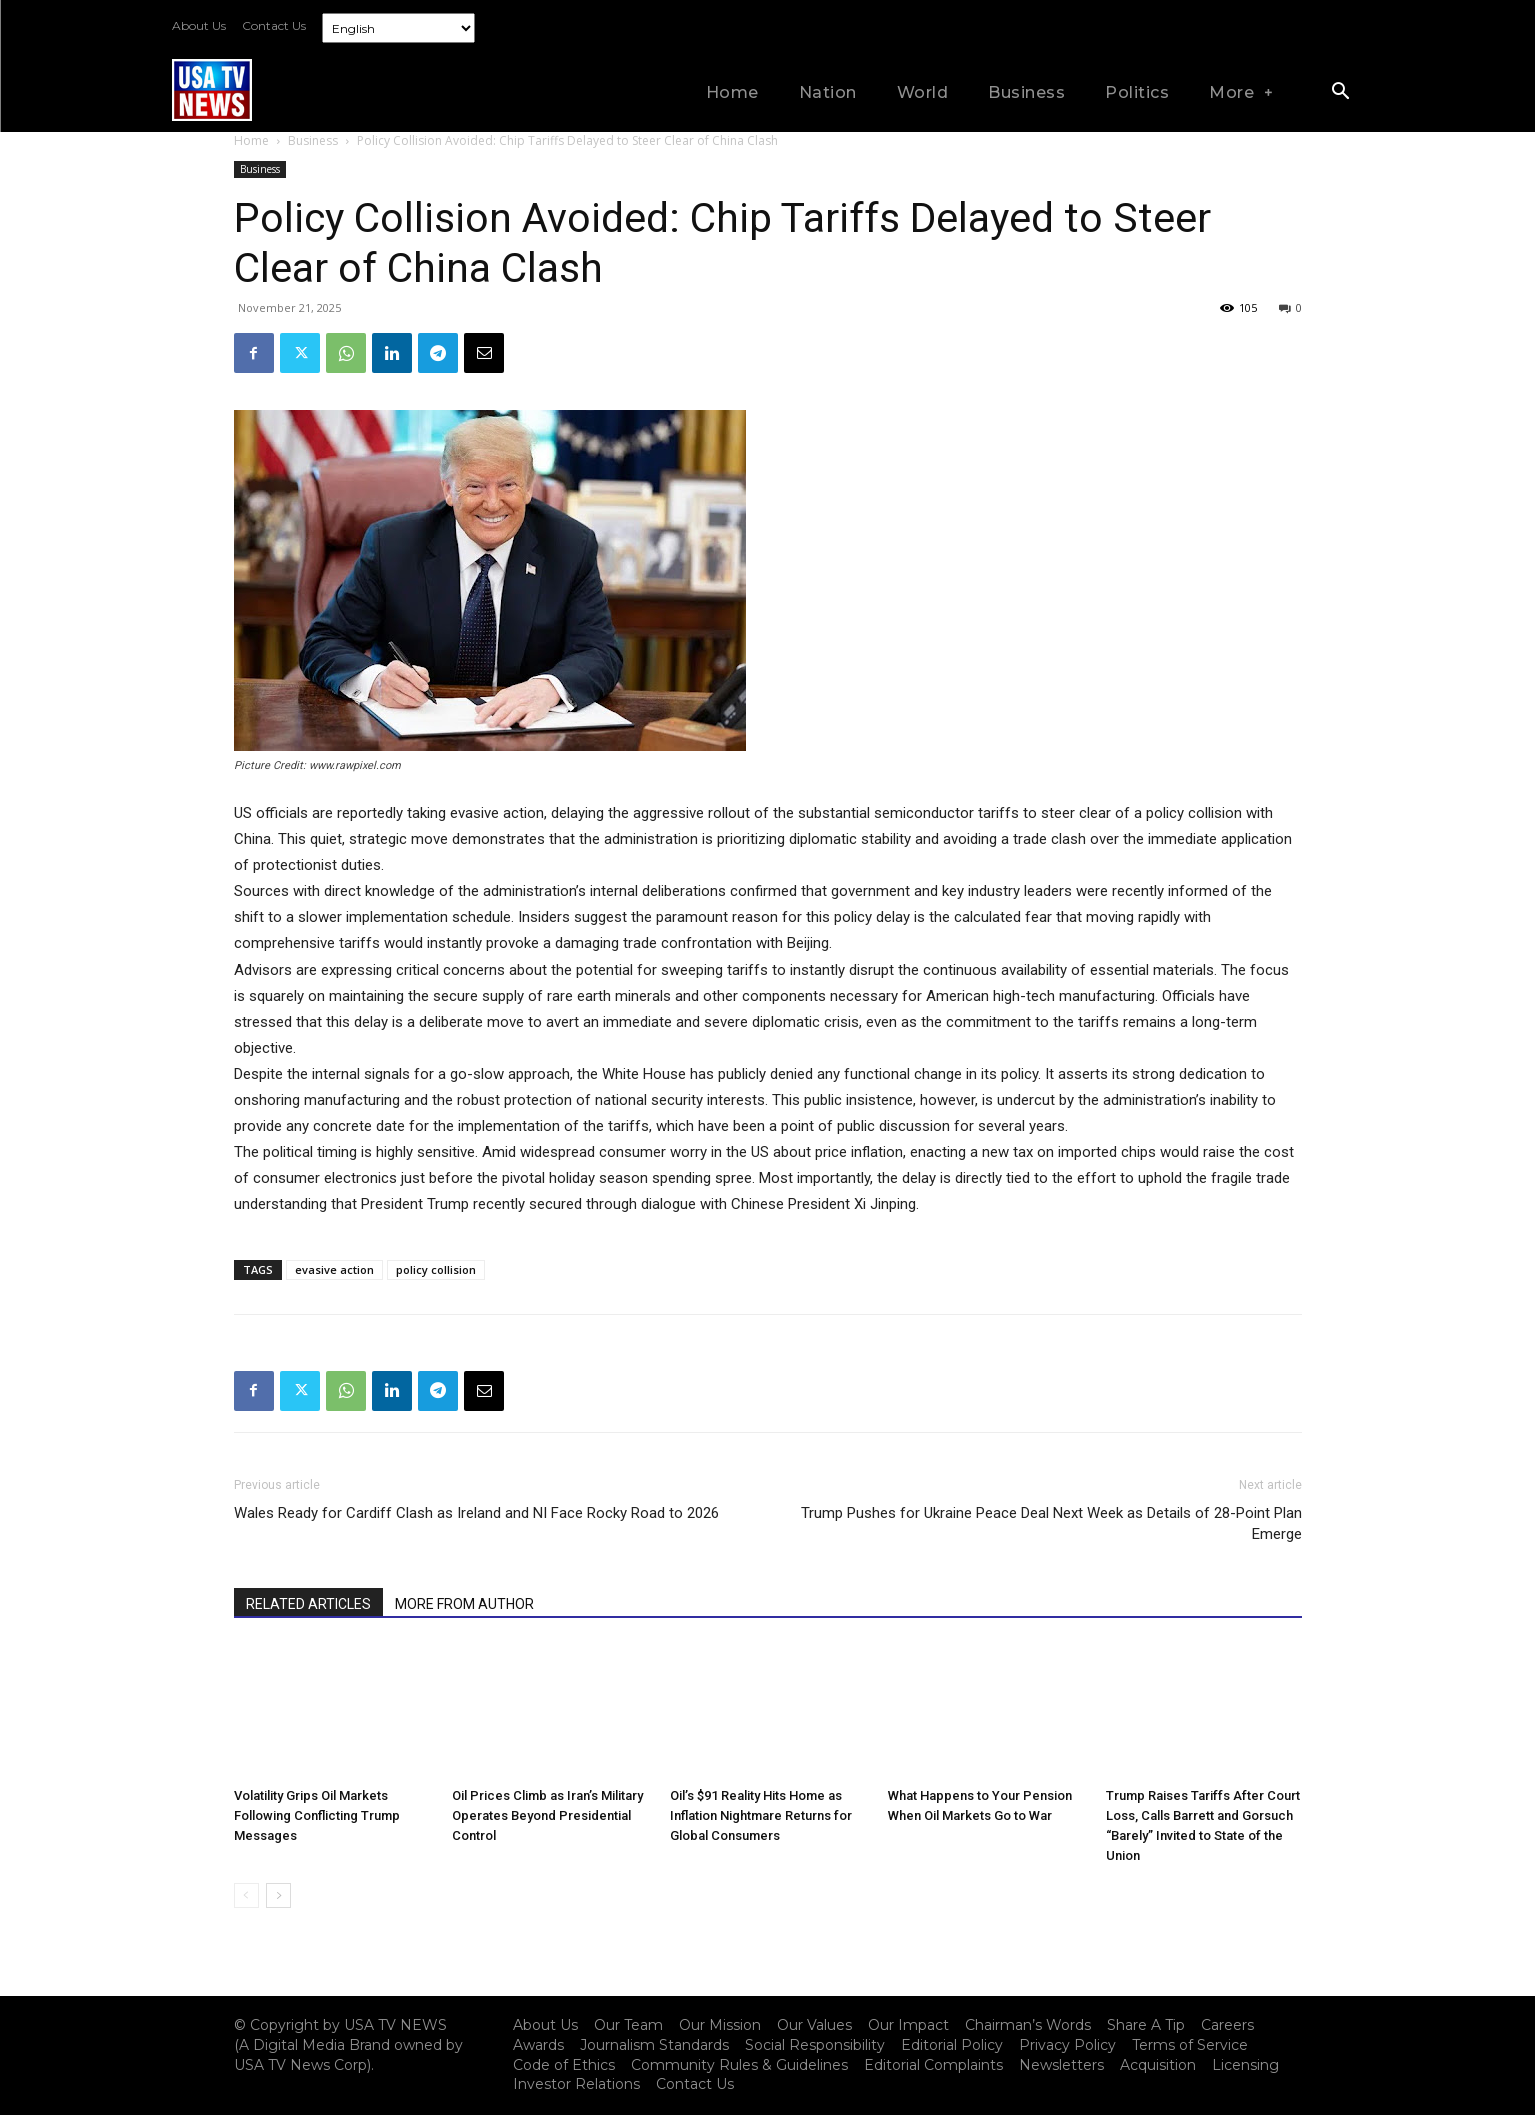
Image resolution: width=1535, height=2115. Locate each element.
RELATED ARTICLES (308, 1604)
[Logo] (212, 89)
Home (251, 140)
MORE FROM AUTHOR (464, 1604)
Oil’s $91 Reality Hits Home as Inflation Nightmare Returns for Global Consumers (761, 1815)
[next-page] (278, 1895)
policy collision (436, 1269)
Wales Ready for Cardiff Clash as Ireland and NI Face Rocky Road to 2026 (476, 1513)
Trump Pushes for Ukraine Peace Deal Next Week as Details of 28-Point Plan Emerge (1051, 1523)
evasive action (334, 1269)
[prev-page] (246, 1895)
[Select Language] (398, 28)
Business (313, 140)
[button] (1341, 93)
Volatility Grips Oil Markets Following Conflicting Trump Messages (317, 1815)
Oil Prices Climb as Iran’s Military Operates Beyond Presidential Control (547, 1815)
